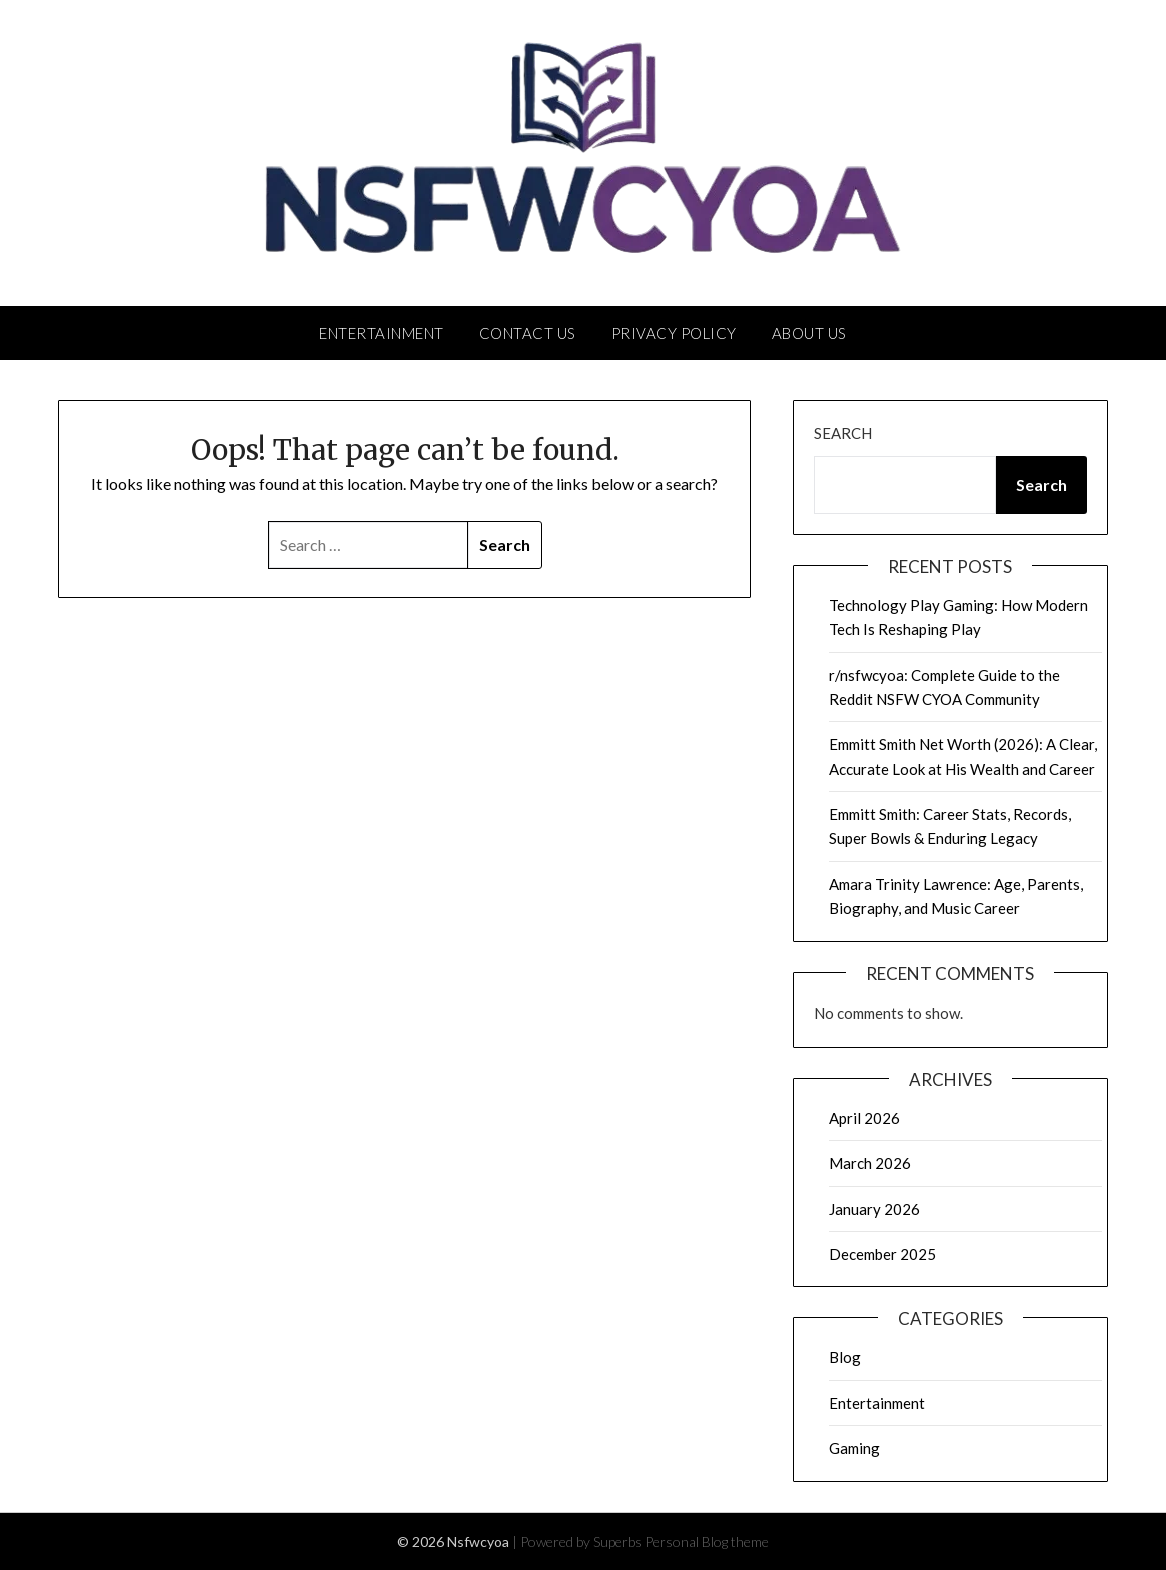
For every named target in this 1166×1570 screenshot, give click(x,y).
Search (843, 433)
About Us (809, 333)
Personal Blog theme (707, 1541)
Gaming (854, 1448)
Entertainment (381, 333)
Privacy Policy (674, 333)
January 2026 (874, 1209)
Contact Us (527, 333)
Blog (845, 1357)
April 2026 (864, 1118)
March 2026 (870, 1163)
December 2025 (882, 1254)
